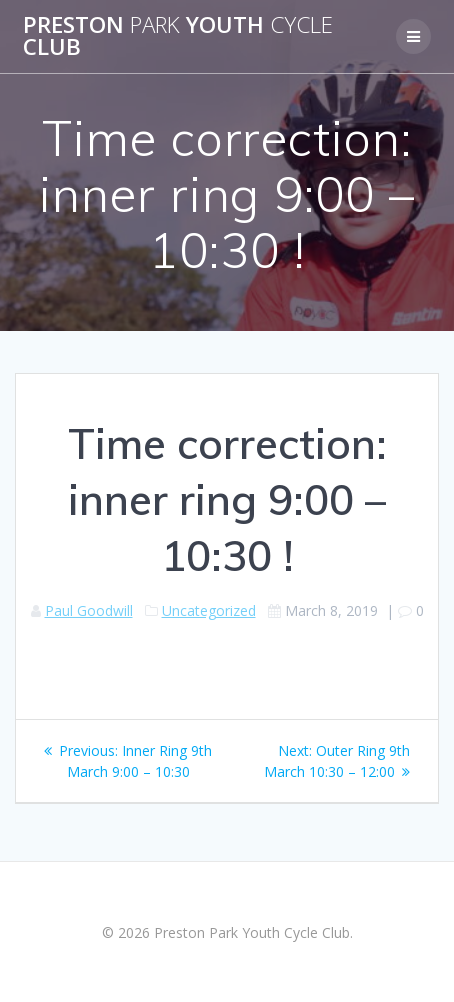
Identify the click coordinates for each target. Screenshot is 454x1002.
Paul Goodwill (89, 610)
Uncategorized (209, 610)
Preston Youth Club (178, 36)
